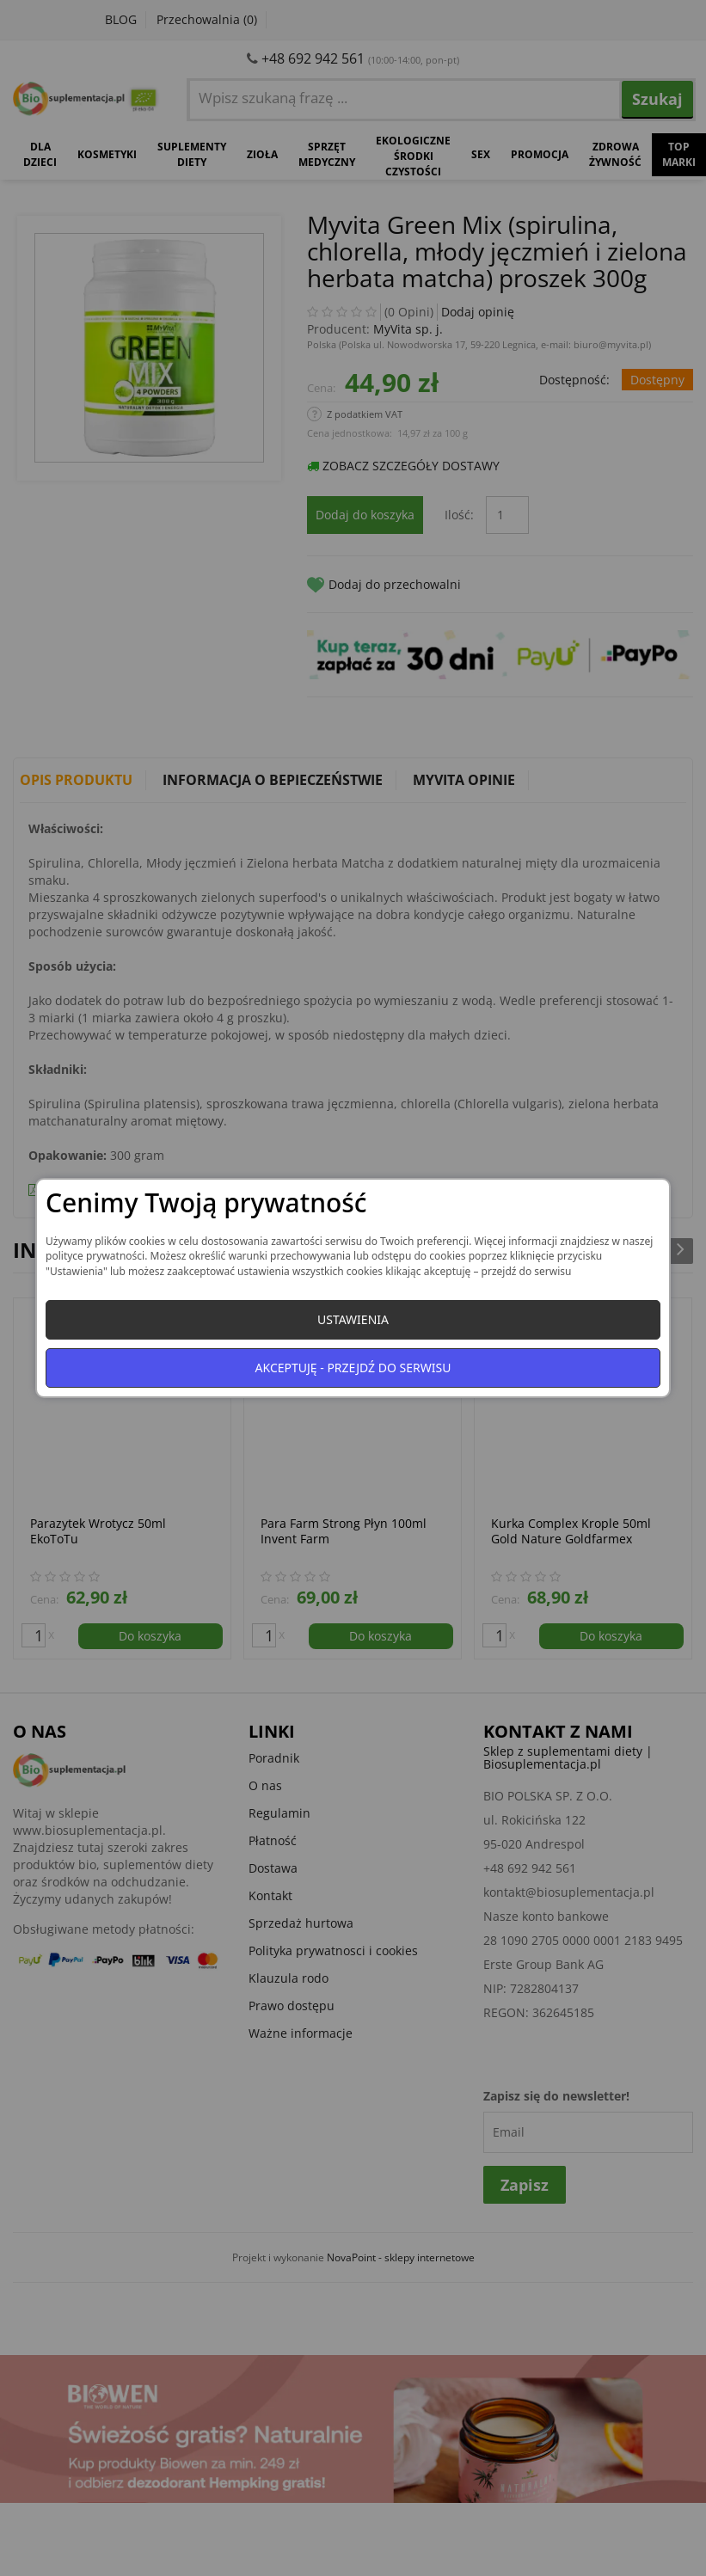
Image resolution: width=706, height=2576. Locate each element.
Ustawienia (353, 1319)
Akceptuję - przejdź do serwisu (353, 1367)
